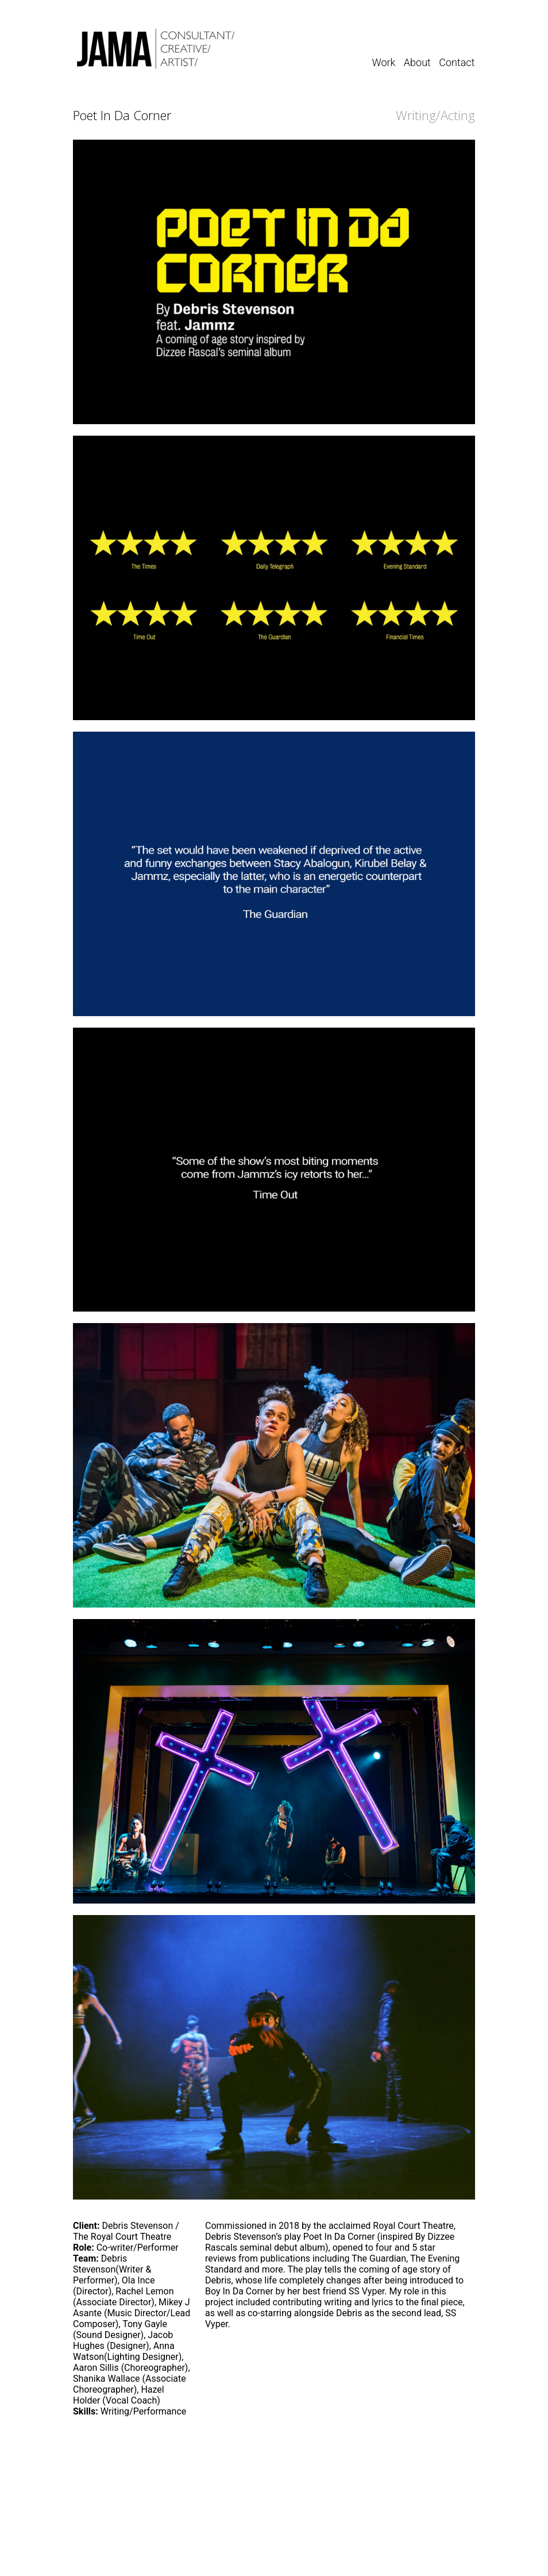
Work (384, 62)
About (417, 62)
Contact (456, 62)
